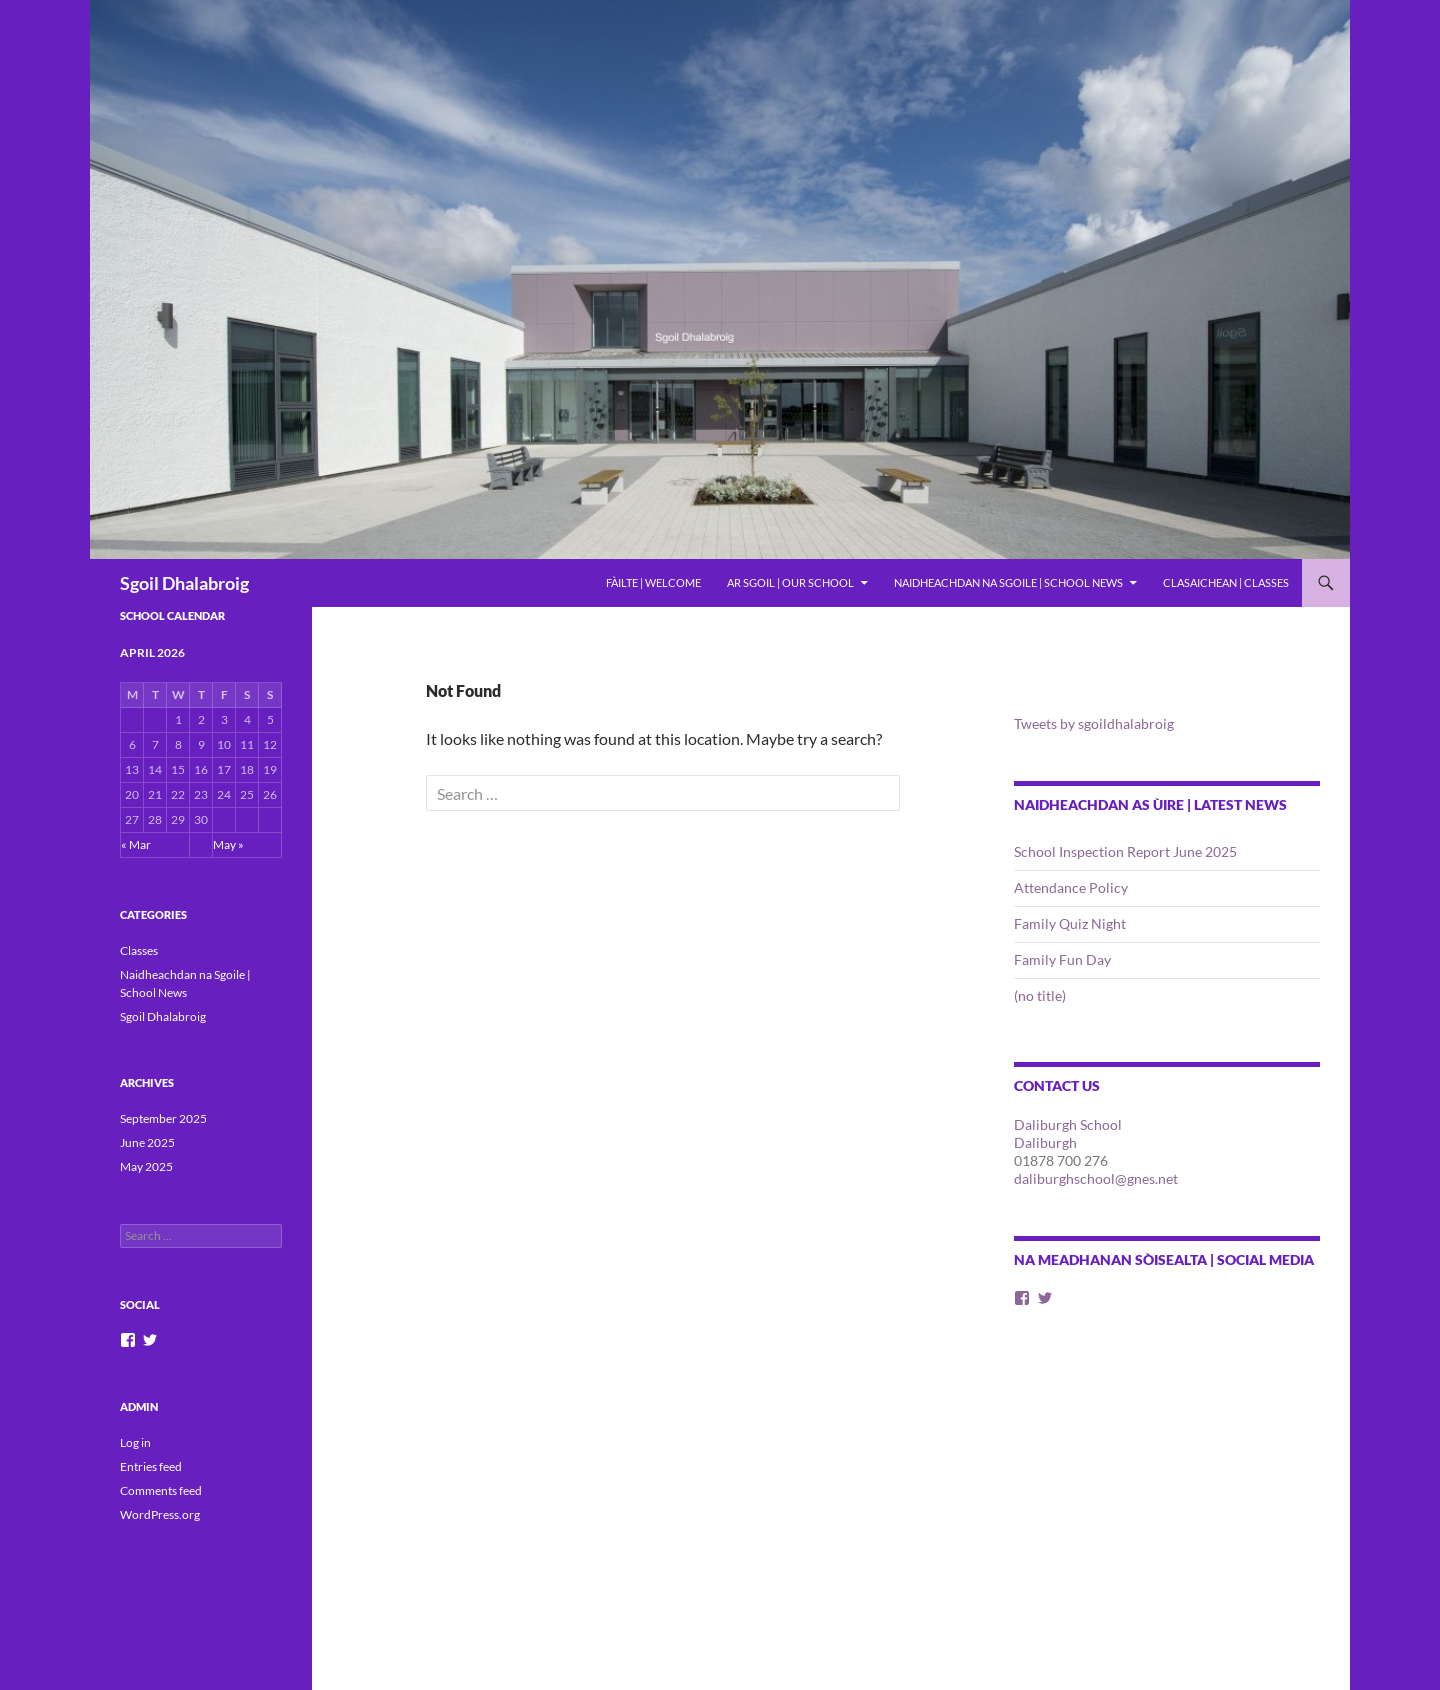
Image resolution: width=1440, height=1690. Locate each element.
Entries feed (151, 1466)
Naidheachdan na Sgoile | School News (1008, 582)
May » (228, 844)
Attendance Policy (1071, 887)
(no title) (1040, 995)
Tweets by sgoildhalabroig (1094, 723)
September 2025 (163, 1118)
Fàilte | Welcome (653, 582)
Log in (135, 1442)
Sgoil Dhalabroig (184, 583)
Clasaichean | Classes (1226, 582)
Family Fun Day (1062, 959)
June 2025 (147, 1142)
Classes (139, 950)
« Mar (136, 844)
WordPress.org (160, 1514)
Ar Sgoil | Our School (790, 582)
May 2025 (146, 1166)
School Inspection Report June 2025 (1125, 851)
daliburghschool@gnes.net (1096, 1178)
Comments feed (161, 1490)
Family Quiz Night (1070, 923)
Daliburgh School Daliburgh (1068, 1133)
